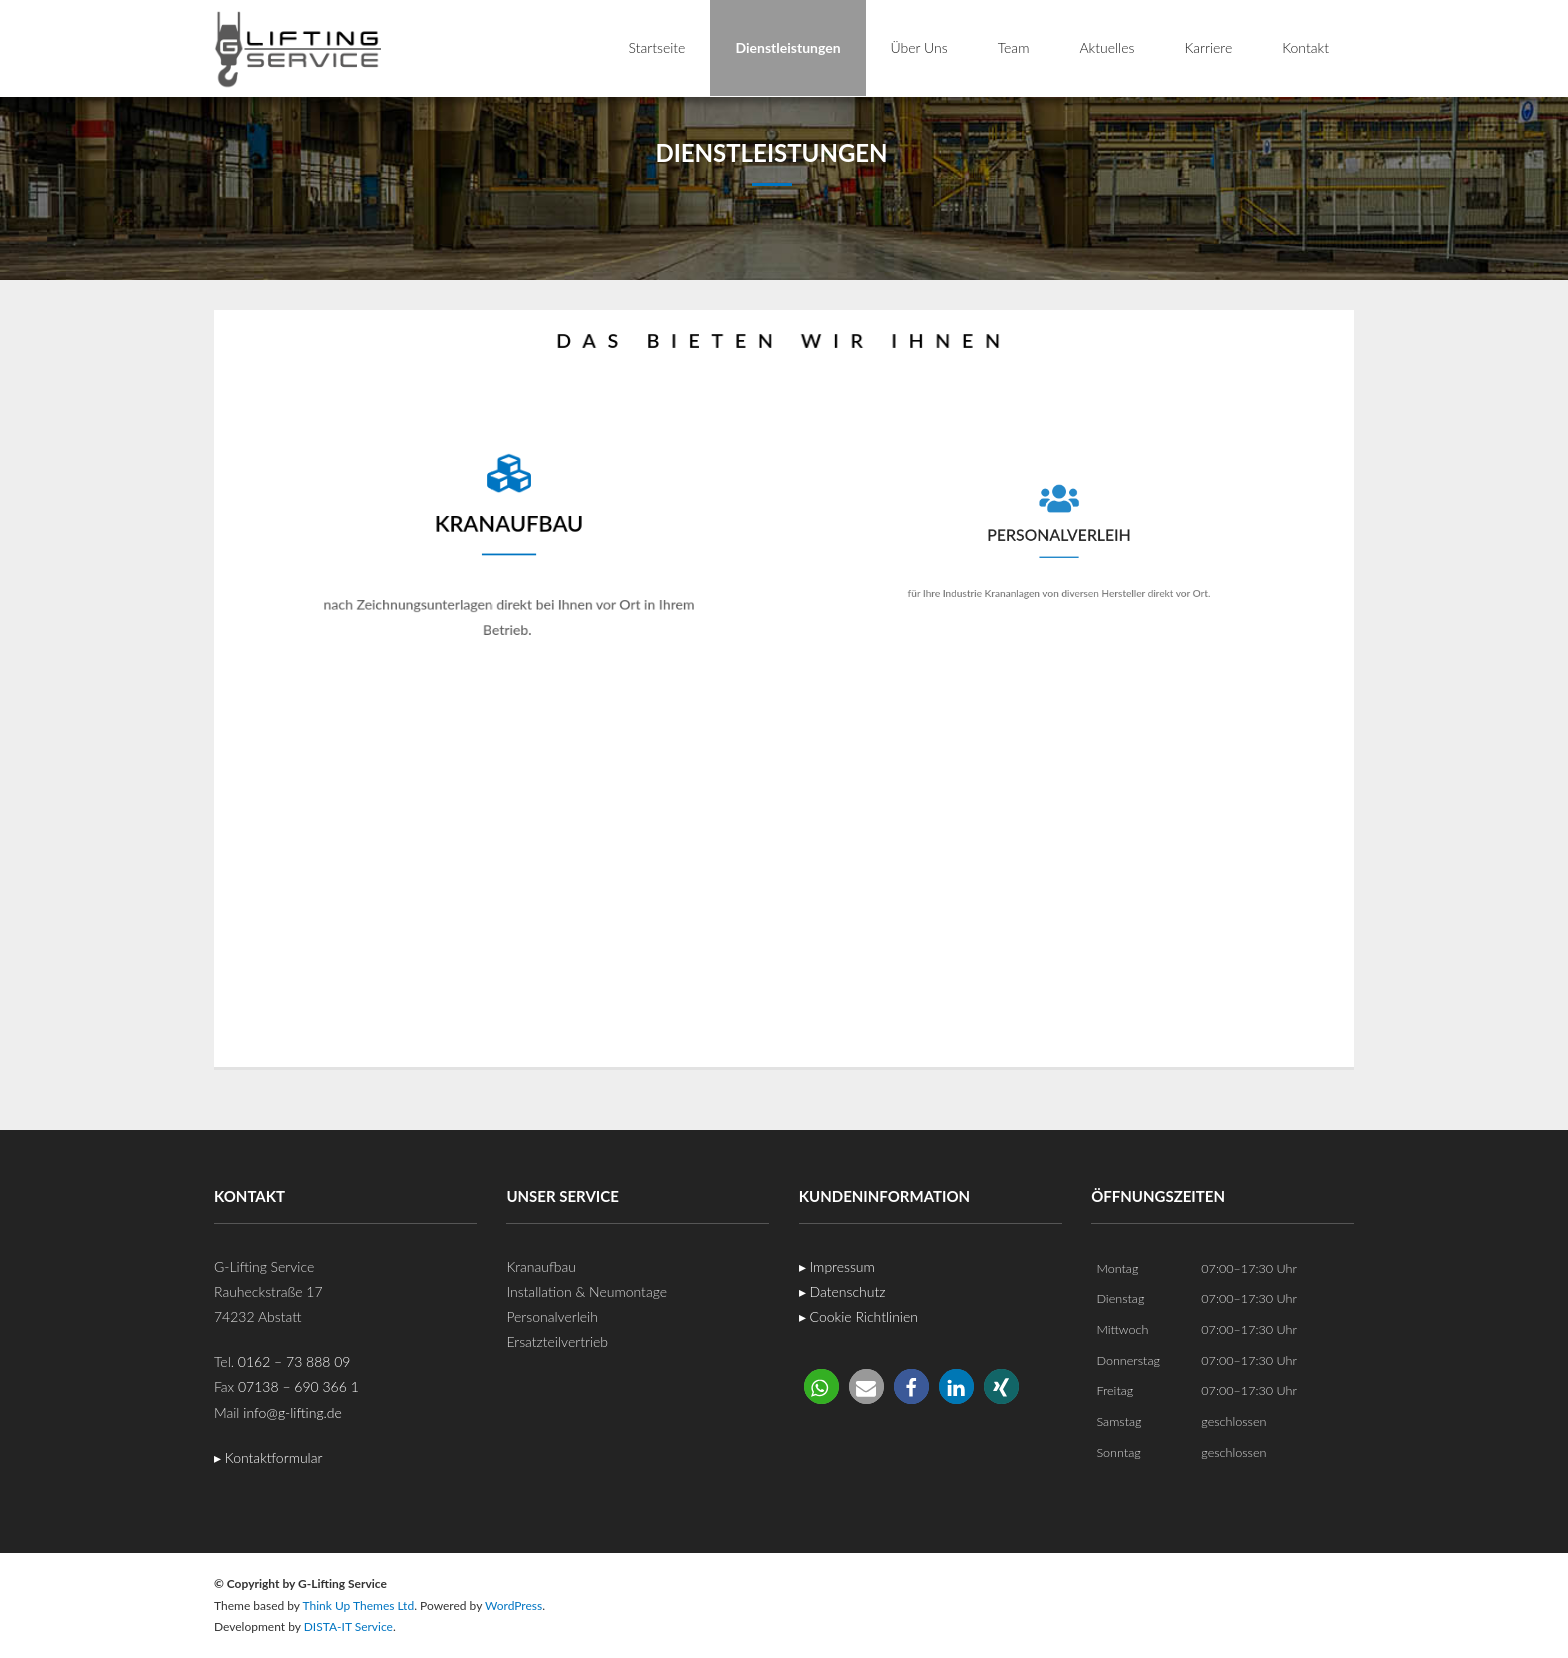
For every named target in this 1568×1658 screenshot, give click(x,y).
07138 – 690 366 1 (298, 1386)
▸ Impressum (837, 1266)
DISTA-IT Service (348, 1626)
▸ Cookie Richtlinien (858, 1316)
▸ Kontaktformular (268, 1457)
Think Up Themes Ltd (358, 1605)
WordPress (513, 1605)
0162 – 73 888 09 (294, 1361)
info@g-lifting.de (292, 1412)
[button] (821, 1386)
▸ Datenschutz (842, 1291)
